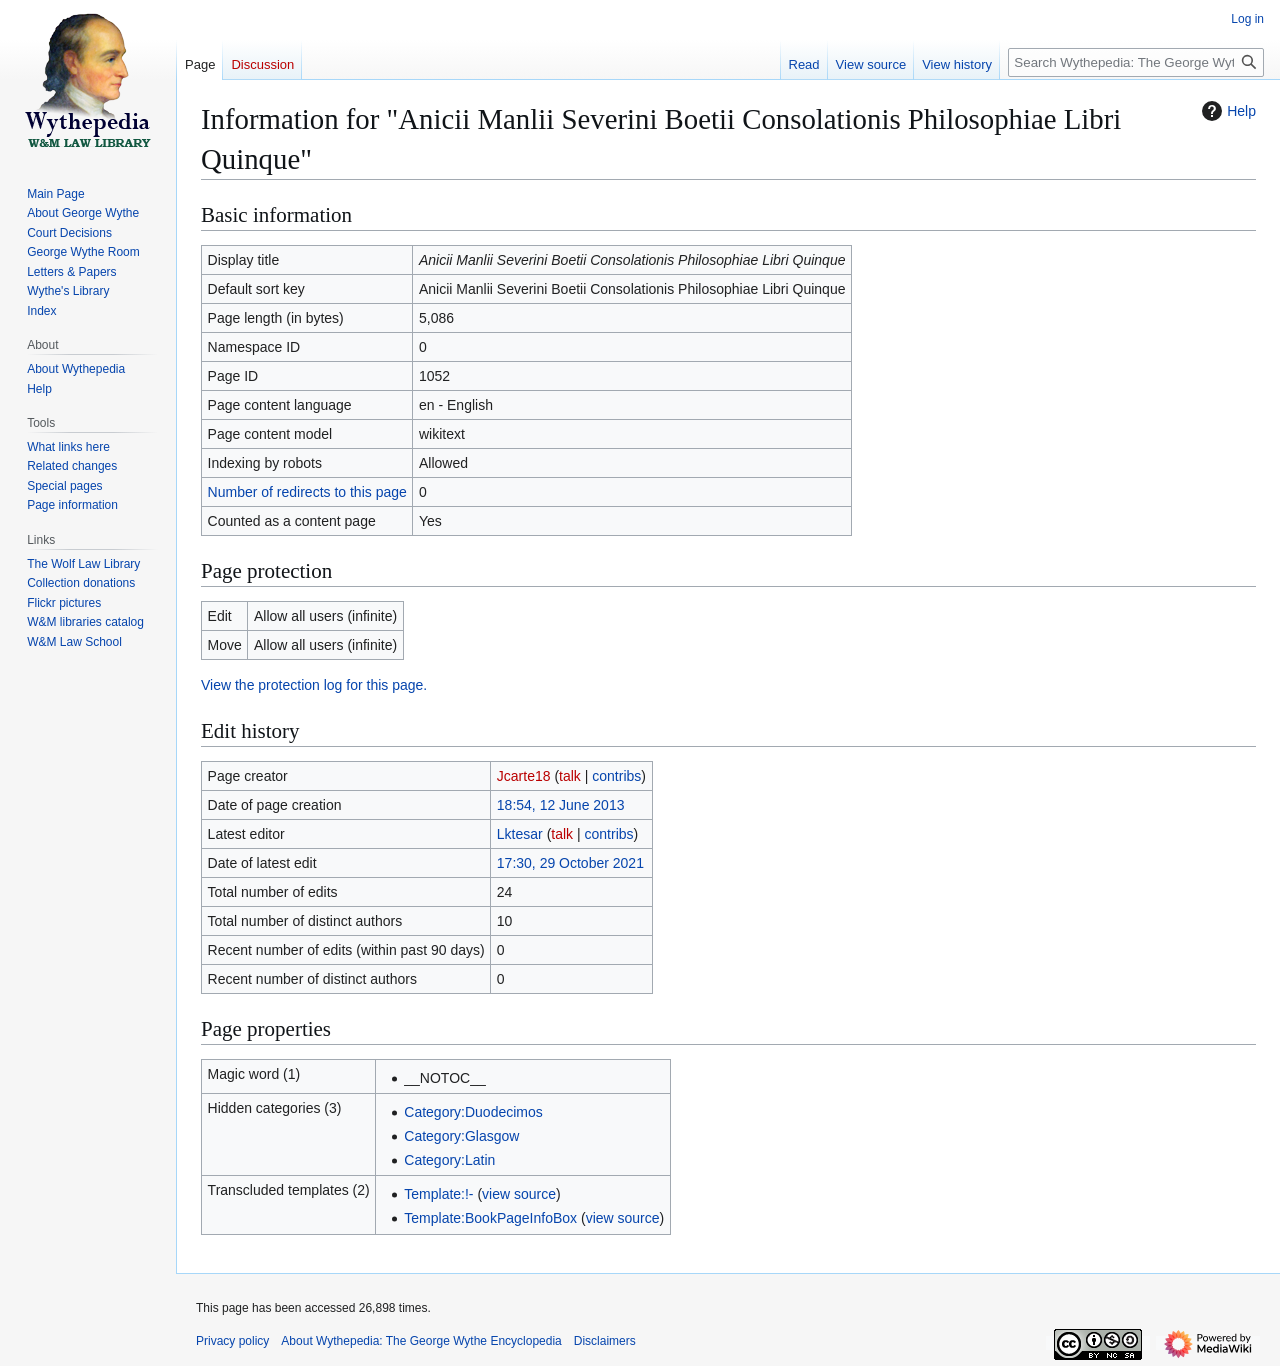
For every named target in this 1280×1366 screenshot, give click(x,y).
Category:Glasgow (461, 1136)
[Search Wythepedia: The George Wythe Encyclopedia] (1136, 62)
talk (570, 776)
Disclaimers (605, 1341)
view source (519, 1194)
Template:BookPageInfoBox (490, 1218)
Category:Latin (449, 1160)
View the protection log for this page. (314, 685)
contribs (616, 776)
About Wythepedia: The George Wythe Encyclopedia (421, 1341)
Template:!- (438, 1194)
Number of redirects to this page (307, 492)
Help (1226, 111)
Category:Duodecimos (473, 1112)
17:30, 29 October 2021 (570, 863)
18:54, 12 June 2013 (561, 805)
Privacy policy (232, 1341)
